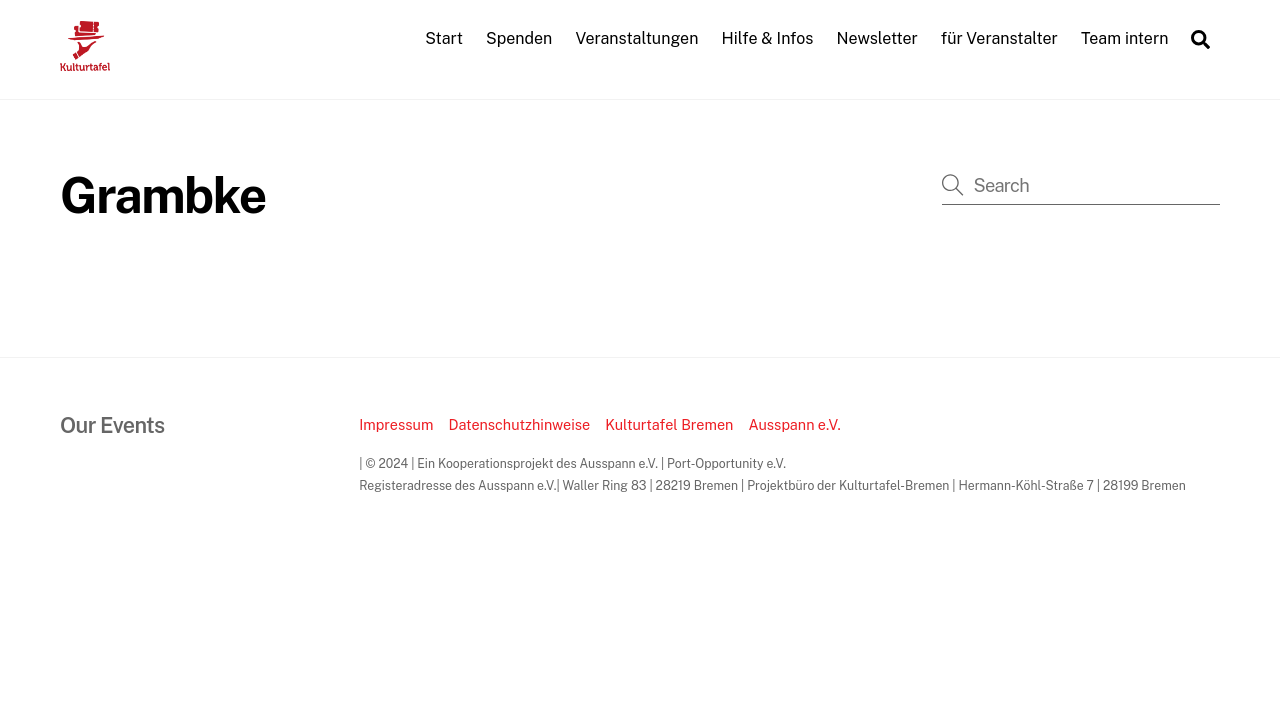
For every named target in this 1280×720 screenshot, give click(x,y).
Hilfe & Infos (768, 38)
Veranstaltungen (636, 38)
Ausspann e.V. (794, 424)
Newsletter (877, 38)
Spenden (519, 38)
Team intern (1124, 38)
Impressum (396, 424)
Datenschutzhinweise (519, 424)
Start (444, 38)
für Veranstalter (999, 38)
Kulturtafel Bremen (669, 424)
